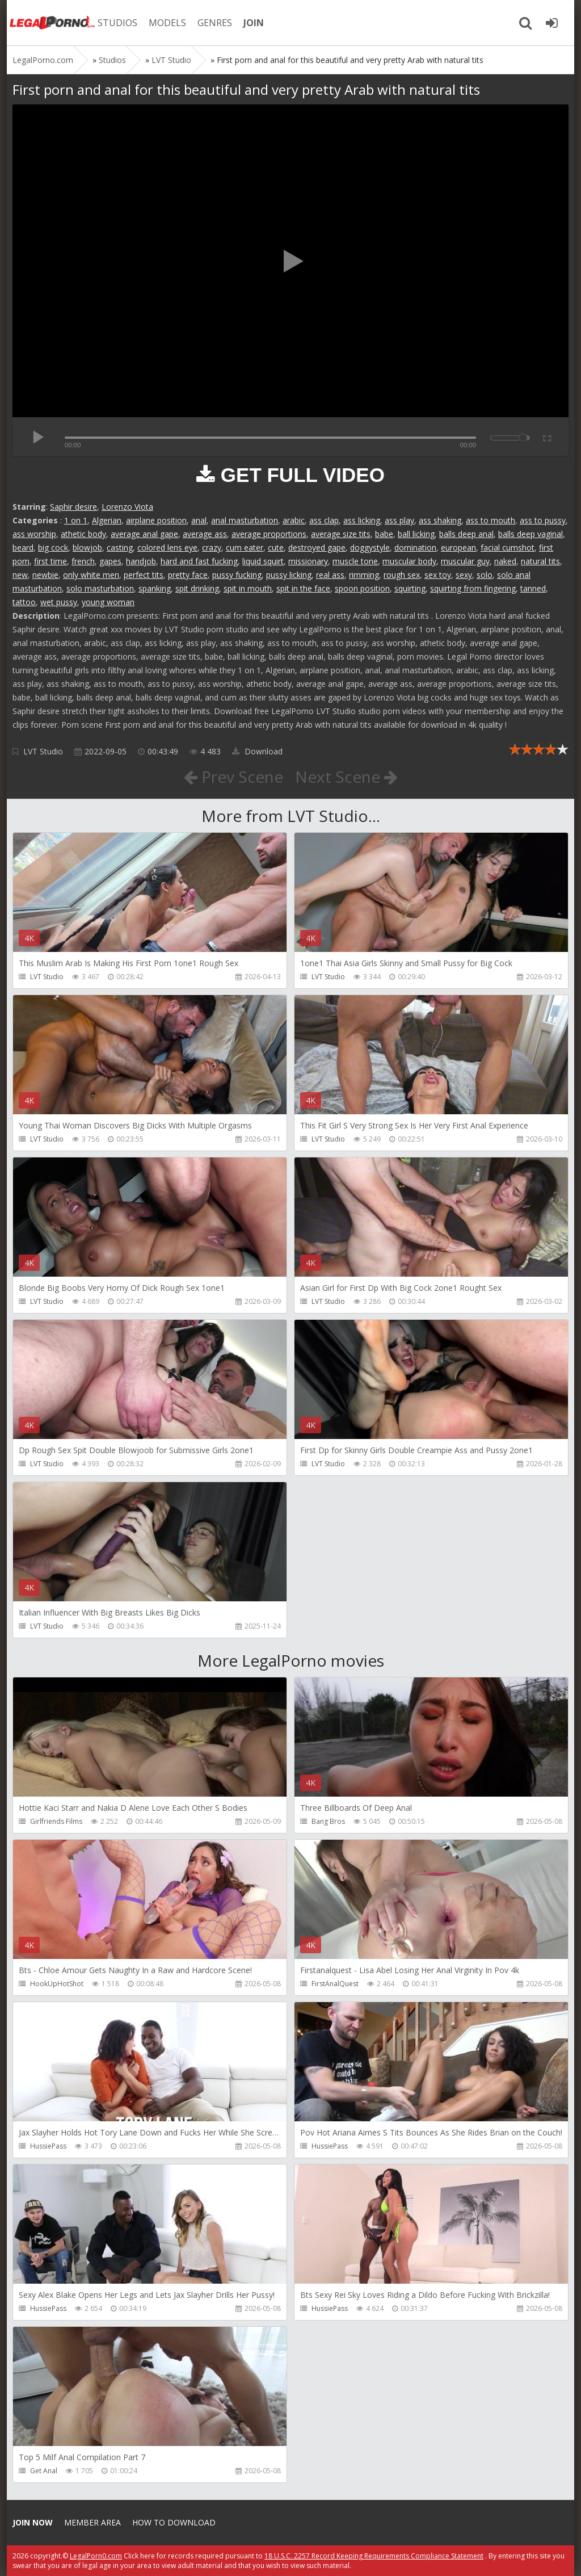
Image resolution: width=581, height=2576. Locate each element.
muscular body (409, 561)
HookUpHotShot (56, 1983)
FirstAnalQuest (335, 1983)
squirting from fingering (473, 588)
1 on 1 (75, 520)
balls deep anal (466, 533)
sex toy (437, 574)
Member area (92, 2522)
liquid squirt (263, 561)
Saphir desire (73, 506)
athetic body (83, 533)
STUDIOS (117, 22)
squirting (410, 588)
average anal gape (144, 533)
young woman (108, 602)
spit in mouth (248, 588)
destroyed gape (317, 547)
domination (415, 547)
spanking (154, 588)
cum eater (244, 547)
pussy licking (288, 574)
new (20, 574)
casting (120, 547)
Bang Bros (328, 1821)
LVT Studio (43, 751)
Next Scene (346, 776)
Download (257, 751)
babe (384, 533)
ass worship (34, 533)
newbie (45, 574)
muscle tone (355, 561)
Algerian (106, 520)
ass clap (324, 520)
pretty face (188, 574)
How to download (174, 2522)
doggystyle (370, 547)
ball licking (416, 533)
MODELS (167, 22)
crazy (211, 547)
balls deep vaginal (530, 533)
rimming (364, 574)
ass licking (361, 520)
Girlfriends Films (56, 1821)
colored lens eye (167, 547)
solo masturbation (100, 588)
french (83, 561)
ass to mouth (490, 520)
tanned (533, 588)
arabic (294, 520)
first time (50, 561)
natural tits (540, 561)
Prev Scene (233, 776)
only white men (91, 574)
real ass (330, 574)
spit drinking (197, 588)
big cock (53, 547)
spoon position (362, 588)
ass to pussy (543, 520)
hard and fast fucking (199, 561)
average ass (205, 533)
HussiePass (48, 2146)
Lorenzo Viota (127, 506)
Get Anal (43, 2471)
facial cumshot (507, 547)
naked (505, 561)
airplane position (156, 520)
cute (276, 547)
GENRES (214, 22)
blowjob (87, 547)
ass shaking (440, 520)
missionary (308, 561)
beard (22, 547)
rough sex (402, 574)
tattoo (24, 602)
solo (484, 574)
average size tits (341, 533)
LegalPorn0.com (96, 2556)
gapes (110, 561)
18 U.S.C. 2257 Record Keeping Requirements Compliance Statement (373, 2556)
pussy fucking (237, 574)
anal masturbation (244, 520)
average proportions (268, 533)
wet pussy (58, 602)
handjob (141, 561)
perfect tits (143, 574)
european (458, 547)
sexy (464, 574)
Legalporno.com (52, 22)
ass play (399, 520)
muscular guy (465, 561)
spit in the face (303, 588)
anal (199, 520)
